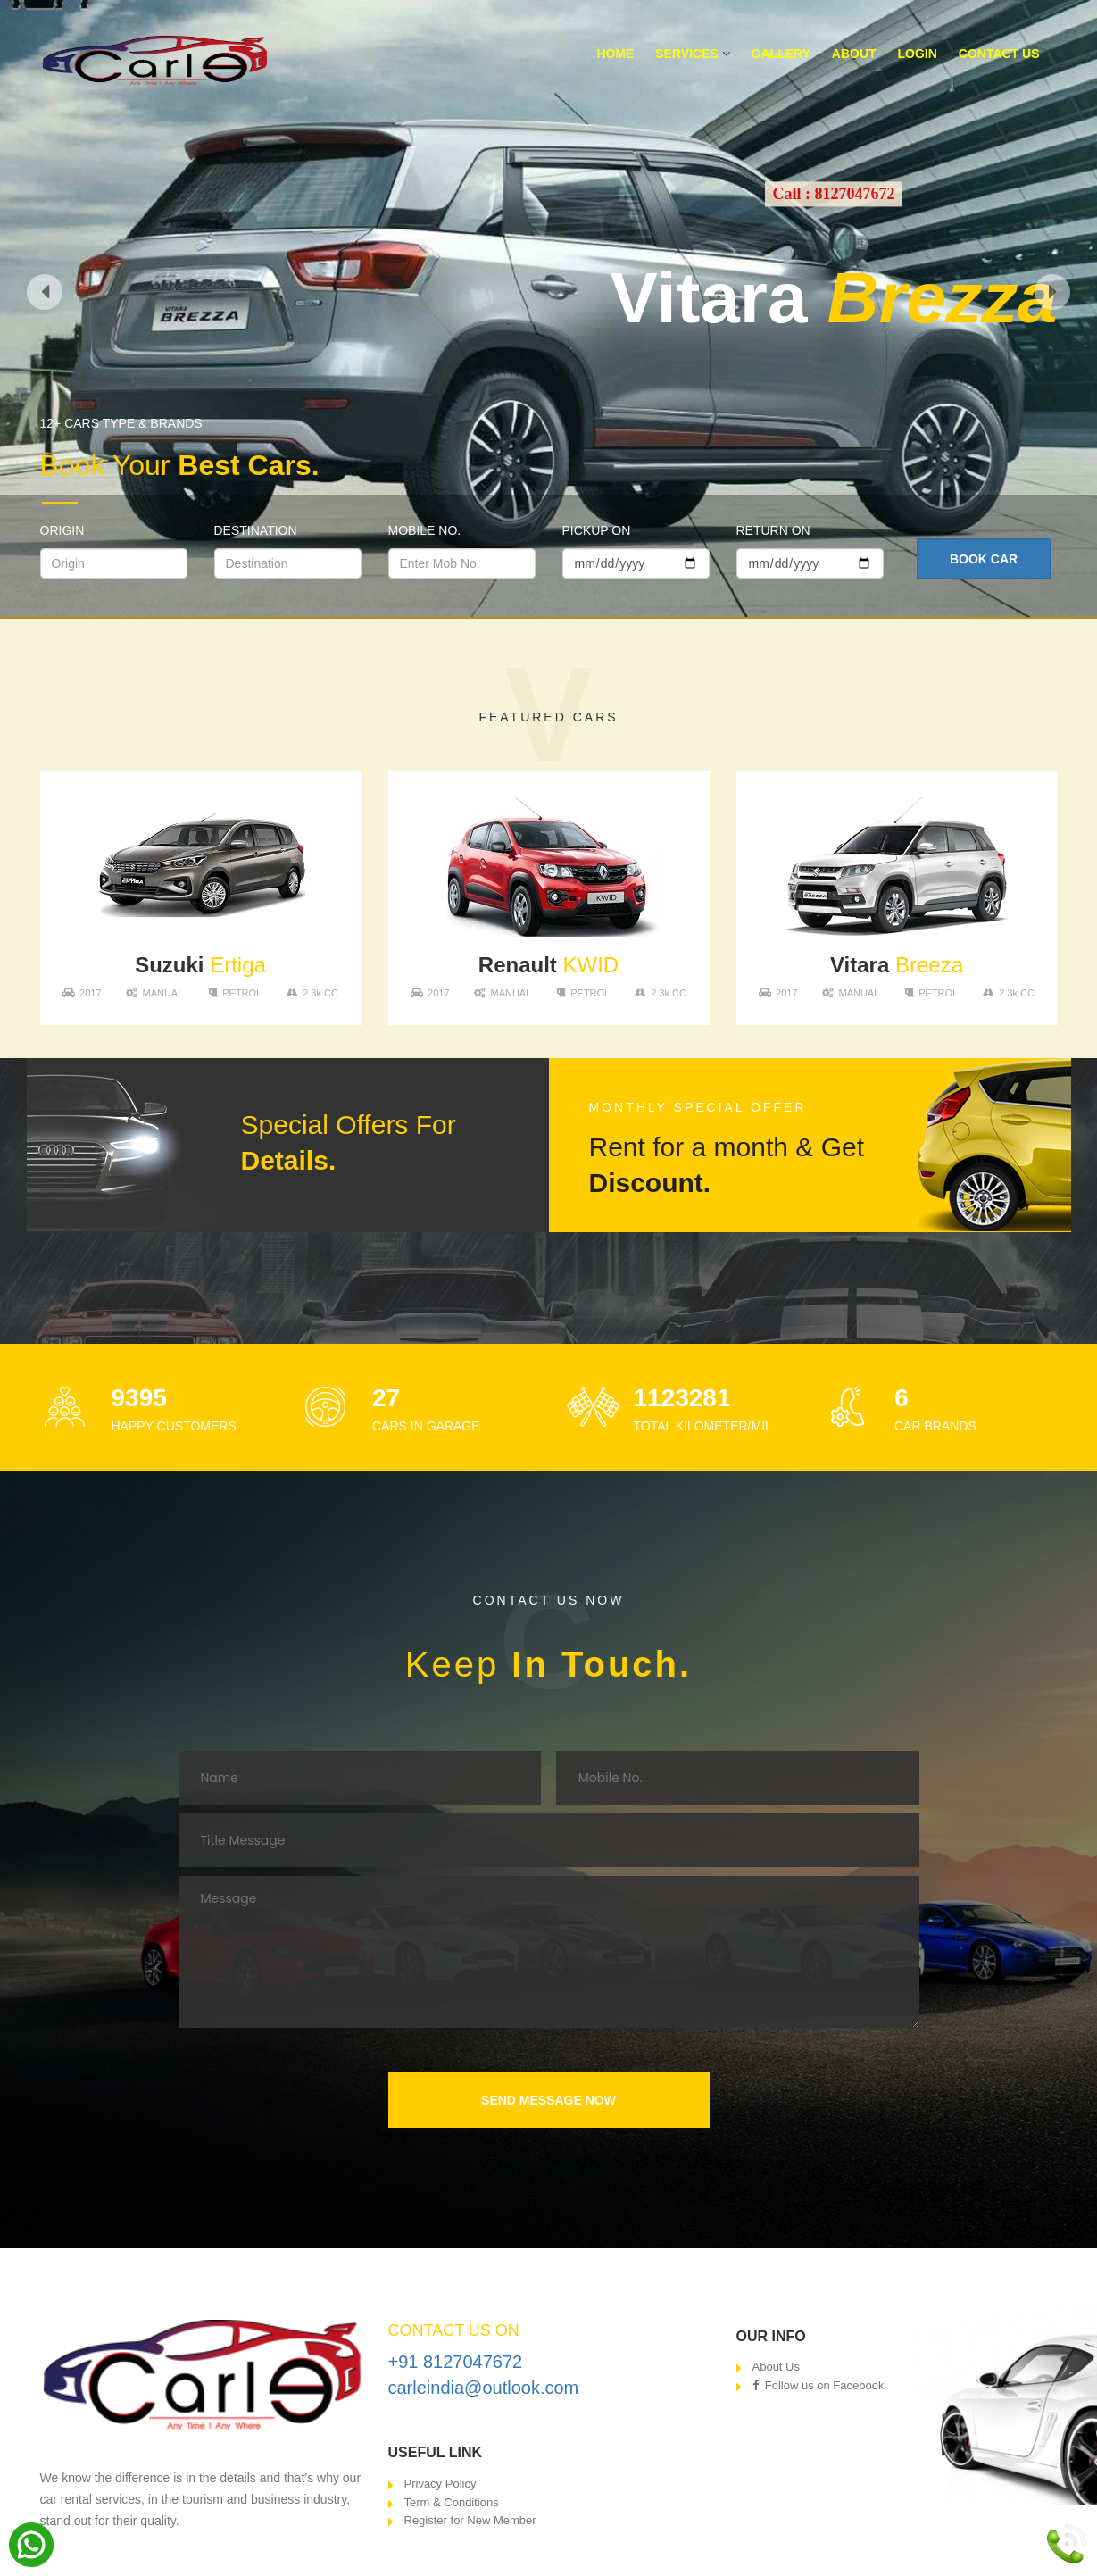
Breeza (896, 965)
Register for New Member (470, 2520)
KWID (548, 965)
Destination (255, 530)
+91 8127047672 (455, 2362)
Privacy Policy (440, 2483)
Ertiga (200, 965)
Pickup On (596, 530)
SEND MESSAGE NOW (548, 2100)
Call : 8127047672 (833, 194)
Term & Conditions (451, 2502)
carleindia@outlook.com (483, 2387)
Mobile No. (424, 530)
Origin (62, 530)
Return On (773, 530)
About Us (776, 2366)
